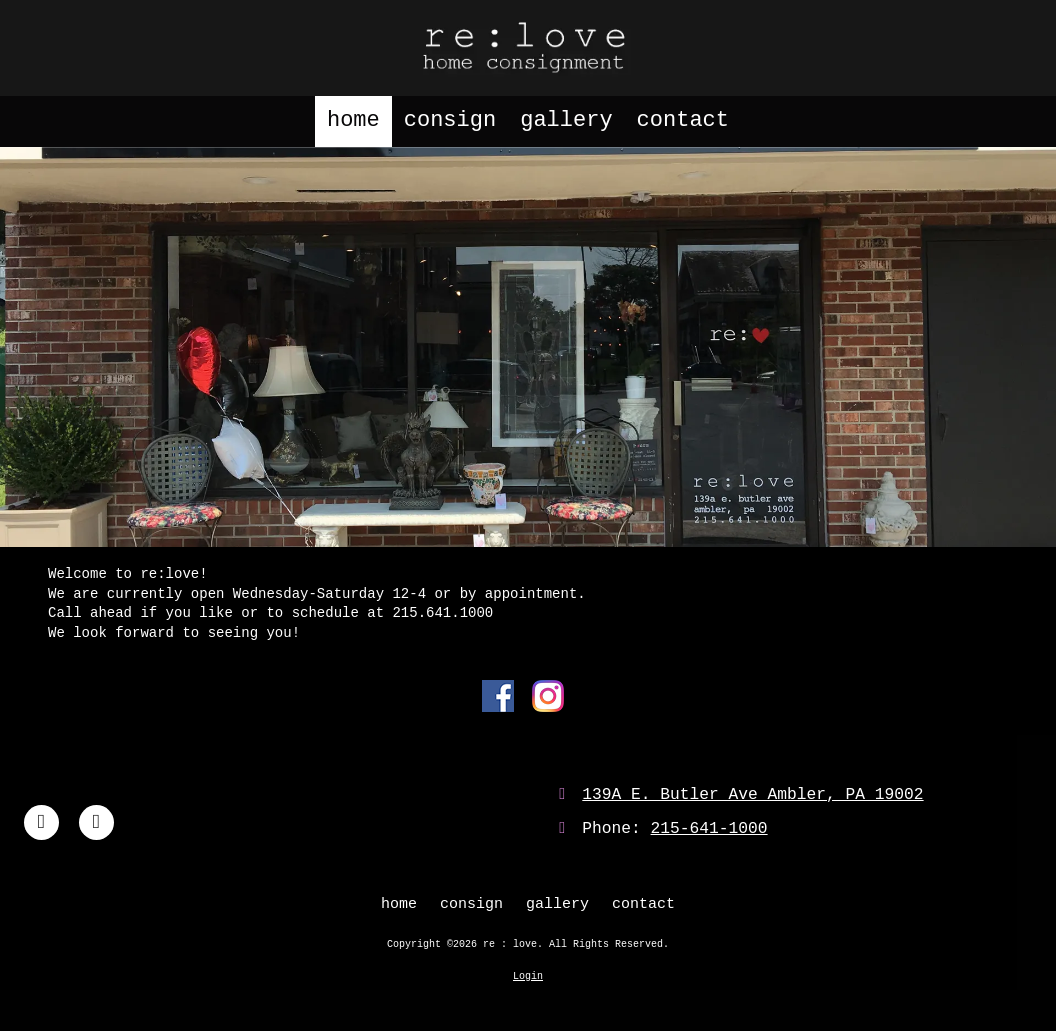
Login (528, 976)
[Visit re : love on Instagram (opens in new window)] (96, 822)
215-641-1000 (709, 828)
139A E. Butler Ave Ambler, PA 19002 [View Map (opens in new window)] (752, 794)
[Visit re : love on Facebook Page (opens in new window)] (41, 822)
